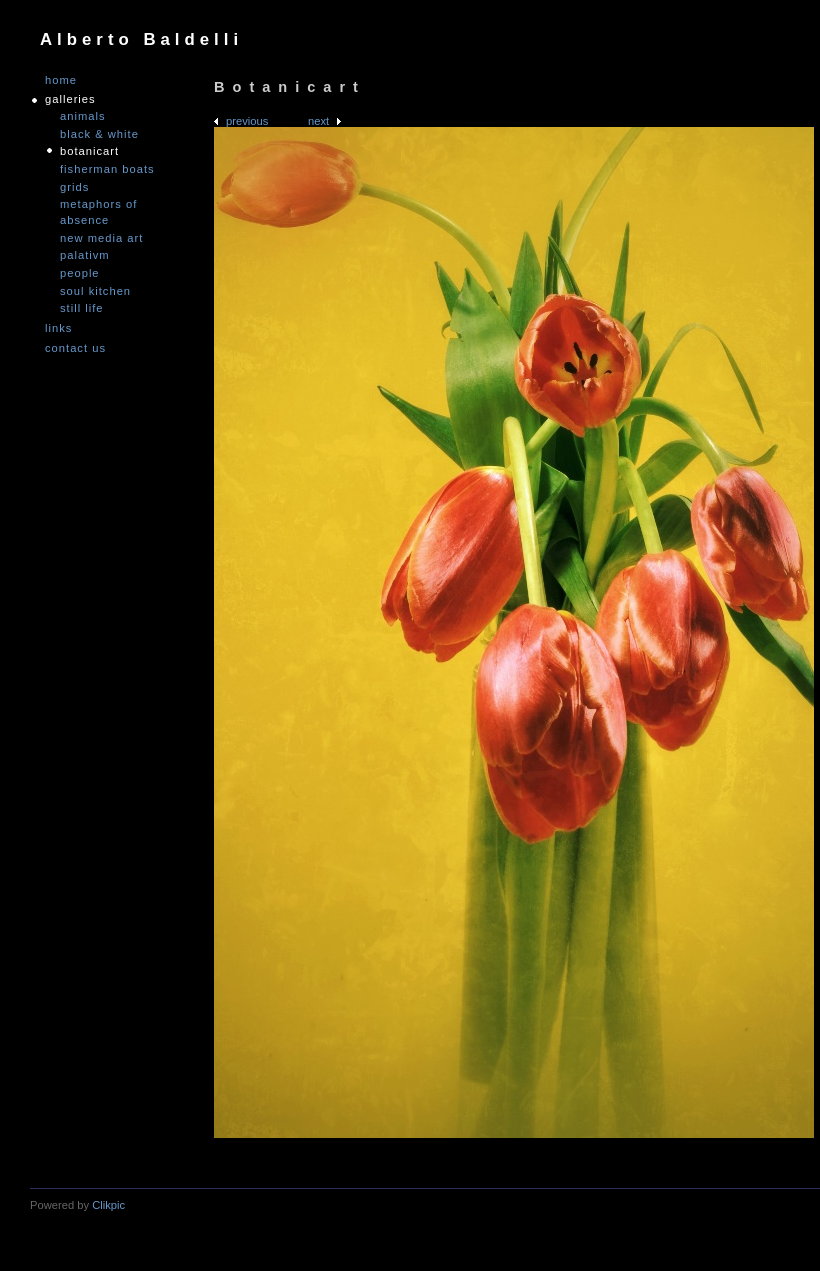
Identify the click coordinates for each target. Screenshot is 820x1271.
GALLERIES (70, 99)
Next (318, 121)
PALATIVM (85, 255)
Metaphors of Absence (98, 212)
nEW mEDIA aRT (101, 238)
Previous (247, 121)
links (58, 328)
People (80, 273)
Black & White (99, 134)
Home (61, 80)
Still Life (82, 308)
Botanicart (89, 151)
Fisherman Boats (107, 169)
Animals (83, 116)
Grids (74, 187)
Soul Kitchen (95, 291)
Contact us (75, 348)
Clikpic (108, 1205)
